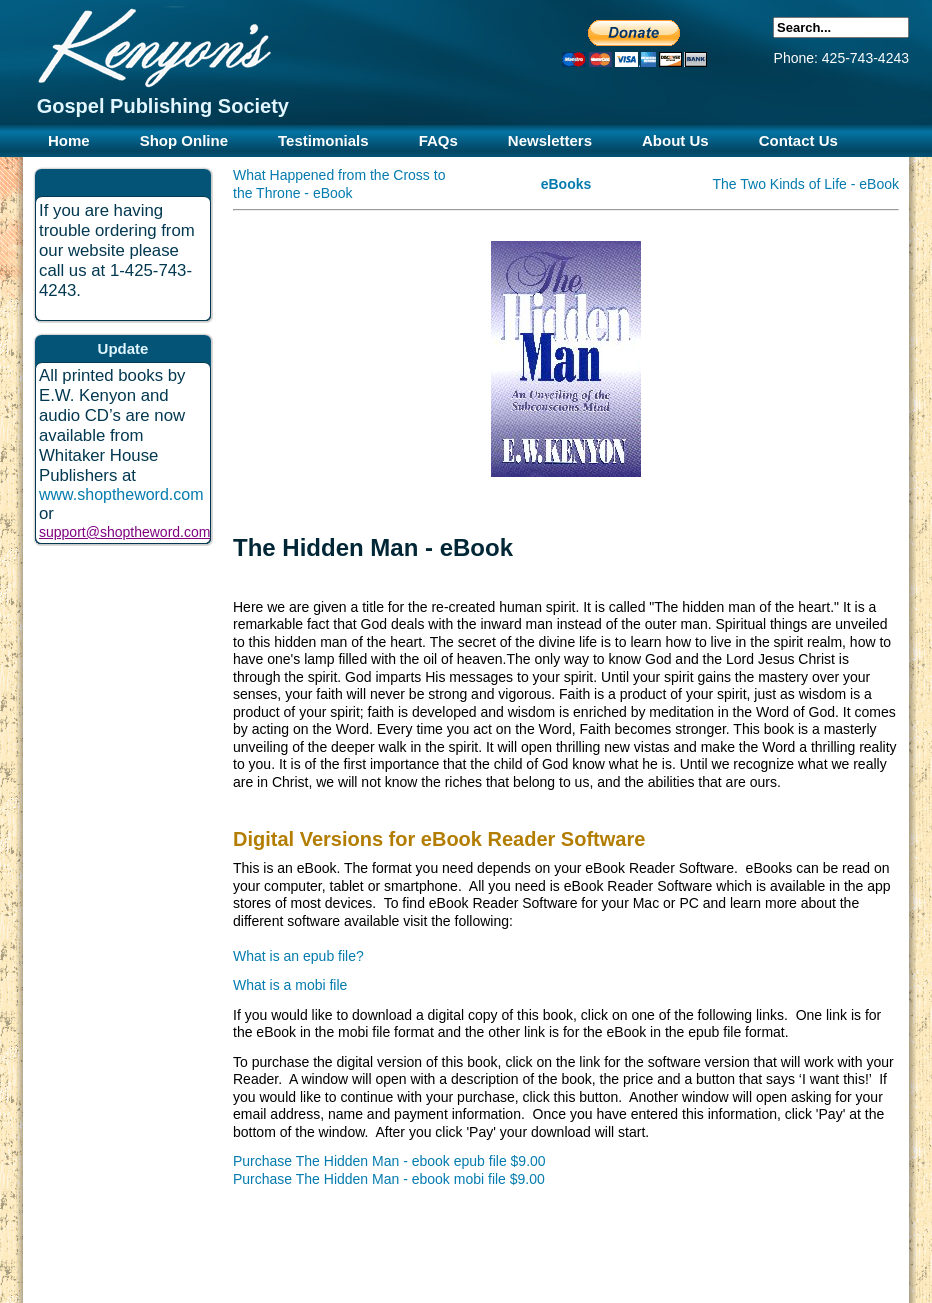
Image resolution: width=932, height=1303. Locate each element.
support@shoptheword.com (124, 532)
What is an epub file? (298, 956)
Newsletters (550, 140)
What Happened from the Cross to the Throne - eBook (339, 184)
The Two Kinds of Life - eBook (805, 184)
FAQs (438, 140)
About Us (675, 140)
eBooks (566, 184)
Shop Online (184, 140)
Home (69, 140)
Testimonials (323, 140)
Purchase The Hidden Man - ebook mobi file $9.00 (389, 1179)
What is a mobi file (290, 985)
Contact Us (798, 140)
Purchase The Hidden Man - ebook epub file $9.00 (389, 1161)
